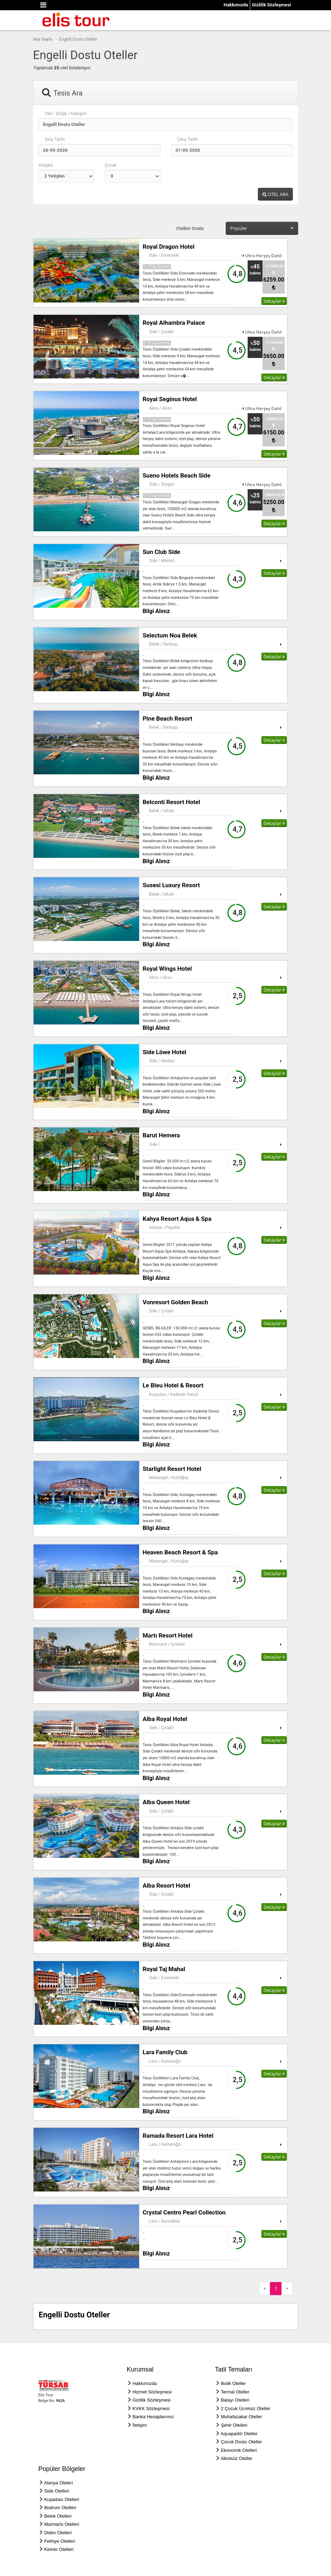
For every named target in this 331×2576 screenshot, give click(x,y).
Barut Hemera (161, 1135)
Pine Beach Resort (168, 718)
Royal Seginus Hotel (170, 399)
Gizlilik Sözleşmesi (271, 4)
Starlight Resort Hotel (172, 1468)
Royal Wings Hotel (167, 968)
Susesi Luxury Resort (171, 885)
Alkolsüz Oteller (236, 2458)
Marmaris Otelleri (61, 2524)
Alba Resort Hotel (166, 1885)
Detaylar (274, 301)
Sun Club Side (161, 551)
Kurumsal (140, 2369)
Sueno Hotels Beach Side (177, 475)
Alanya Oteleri (58, 2482)
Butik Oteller (233, 2383)
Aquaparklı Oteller (238, 2433)
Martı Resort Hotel (168, 1635)
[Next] (286, 2288)
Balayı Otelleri (235, 2400)
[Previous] (264, 2288)
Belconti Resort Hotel (171, 801)
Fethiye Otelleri (59, 2541)
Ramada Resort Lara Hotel (178, 2135)
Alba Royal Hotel (165, 1718)
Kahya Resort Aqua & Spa (177, 1218)
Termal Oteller (235, 2392)
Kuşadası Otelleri (61, 2499)
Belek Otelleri (57, 2516)
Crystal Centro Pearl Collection (184, 2212)
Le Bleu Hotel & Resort (173, 1385)
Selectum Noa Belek (170, 635)
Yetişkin (46, 165)
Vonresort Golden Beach (175, 1302)
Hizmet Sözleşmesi (152, 2392)
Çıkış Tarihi (187, 139)
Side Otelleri (56, 2491)
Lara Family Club (165, 2052)
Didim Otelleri (58, 2532)
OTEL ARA (275, 194)
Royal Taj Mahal (164, 1969)
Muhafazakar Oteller (241, 2416)
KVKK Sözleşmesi (151, 2408)
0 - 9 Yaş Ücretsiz (156, 266)
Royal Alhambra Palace (174, 322)
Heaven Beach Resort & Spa (180, 1552)
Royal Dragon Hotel (169, 246)
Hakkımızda (236, 4)
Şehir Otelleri (234, 2425)
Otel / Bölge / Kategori (66, 113)
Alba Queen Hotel (166, 1802)
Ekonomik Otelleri (239, 2450)
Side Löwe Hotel (165, 1052)
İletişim (139, 2425)
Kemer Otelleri (58, 2549)
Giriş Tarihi (55, 139)
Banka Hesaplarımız (153, 2416)
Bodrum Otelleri (60, 2507)
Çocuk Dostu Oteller (241, 2441)
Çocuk (111, 165)
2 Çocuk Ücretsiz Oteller (245, 2408)
